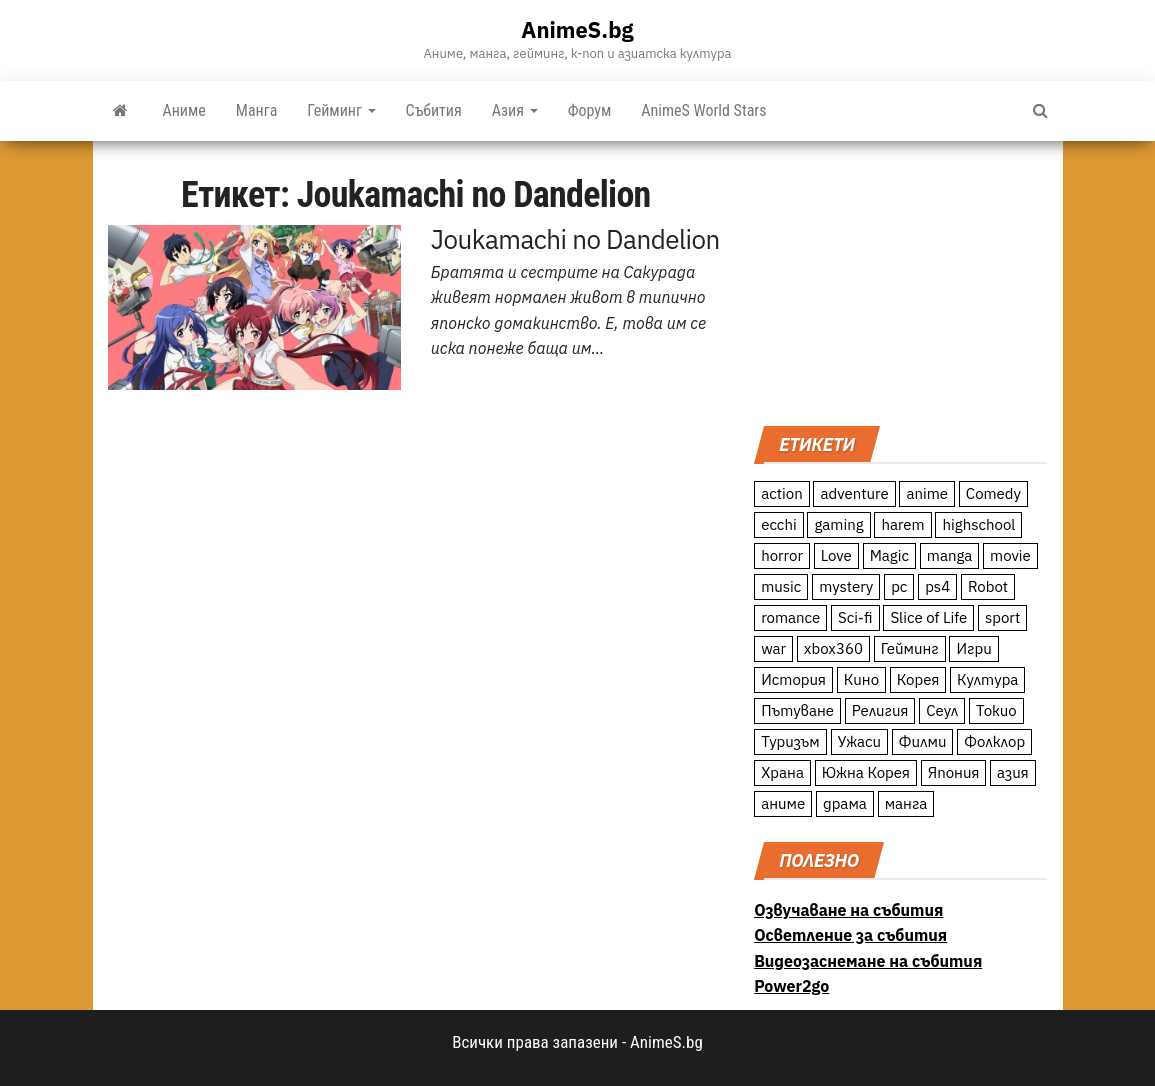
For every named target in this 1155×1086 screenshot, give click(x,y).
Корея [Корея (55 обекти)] (918, 679)
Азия (515, 110)
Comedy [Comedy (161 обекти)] (993, 493)
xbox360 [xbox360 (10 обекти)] (833, 648)
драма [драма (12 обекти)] (845, 803)
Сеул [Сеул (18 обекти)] (942, 710)
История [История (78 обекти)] (793, 679)
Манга (257, 110)
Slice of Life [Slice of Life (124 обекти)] (928, 617)
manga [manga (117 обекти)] (950, 555)
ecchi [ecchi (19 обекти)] (779, 524)
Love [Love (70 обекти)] (836, 555)
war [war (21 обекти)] (773, 648)
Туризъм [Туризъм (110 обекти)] (790, 741)
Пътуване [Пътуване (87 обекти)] (797, 710)
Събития (434, 110)
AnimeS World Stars (703, 110)
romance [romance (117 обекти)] (790, 617)
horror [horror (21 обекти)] (782, 555)
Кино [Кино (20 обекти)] (861, 679)
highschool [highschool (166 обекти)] (978, 524)
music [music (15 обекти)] (781, 586)
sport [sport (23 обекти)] (1002, 617)
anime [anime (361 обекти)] (927, 493)
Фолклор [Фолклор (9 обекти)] (994, 741)
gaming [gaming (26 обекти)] (838, 524)
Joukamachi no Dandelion (575, 239)
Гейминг (341, 110)
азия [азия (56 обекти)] (1013, 772)
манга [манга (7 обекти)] (906, 803)
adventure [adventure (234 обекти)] (854, 493)
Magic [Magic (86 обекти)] (889, 555)
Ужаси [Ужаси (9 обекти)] (860, 741)
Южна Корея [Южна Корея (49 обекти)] (866, 772)
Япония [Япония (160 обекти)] (954, 772)
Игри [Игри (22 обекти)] (973, 648)
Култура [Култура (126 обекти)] (987, 679)
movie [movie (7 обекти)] (1010, 555)
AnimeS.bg (577, 29)
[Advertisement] (900, 281)
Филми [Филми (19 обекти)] (923, 741)
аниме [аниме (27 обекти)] (783, 803)
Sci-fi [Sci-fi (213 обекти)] (855, 617)
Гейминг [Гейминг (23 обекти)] (910, 648)
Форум (590, 110)
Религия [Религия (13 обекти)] (880, 710)
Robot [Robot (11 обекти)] (988, 586)
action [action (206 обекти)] (782, 493)
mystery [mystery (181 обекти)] (846, 586)
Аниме (184, 110)
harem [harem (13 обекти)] (902, 524)
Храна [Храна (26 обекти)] (782, 772)
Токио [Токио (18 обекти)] (996, 710)
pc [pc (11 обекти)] (899, 586)
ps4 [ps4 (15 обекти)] (937, 586)
